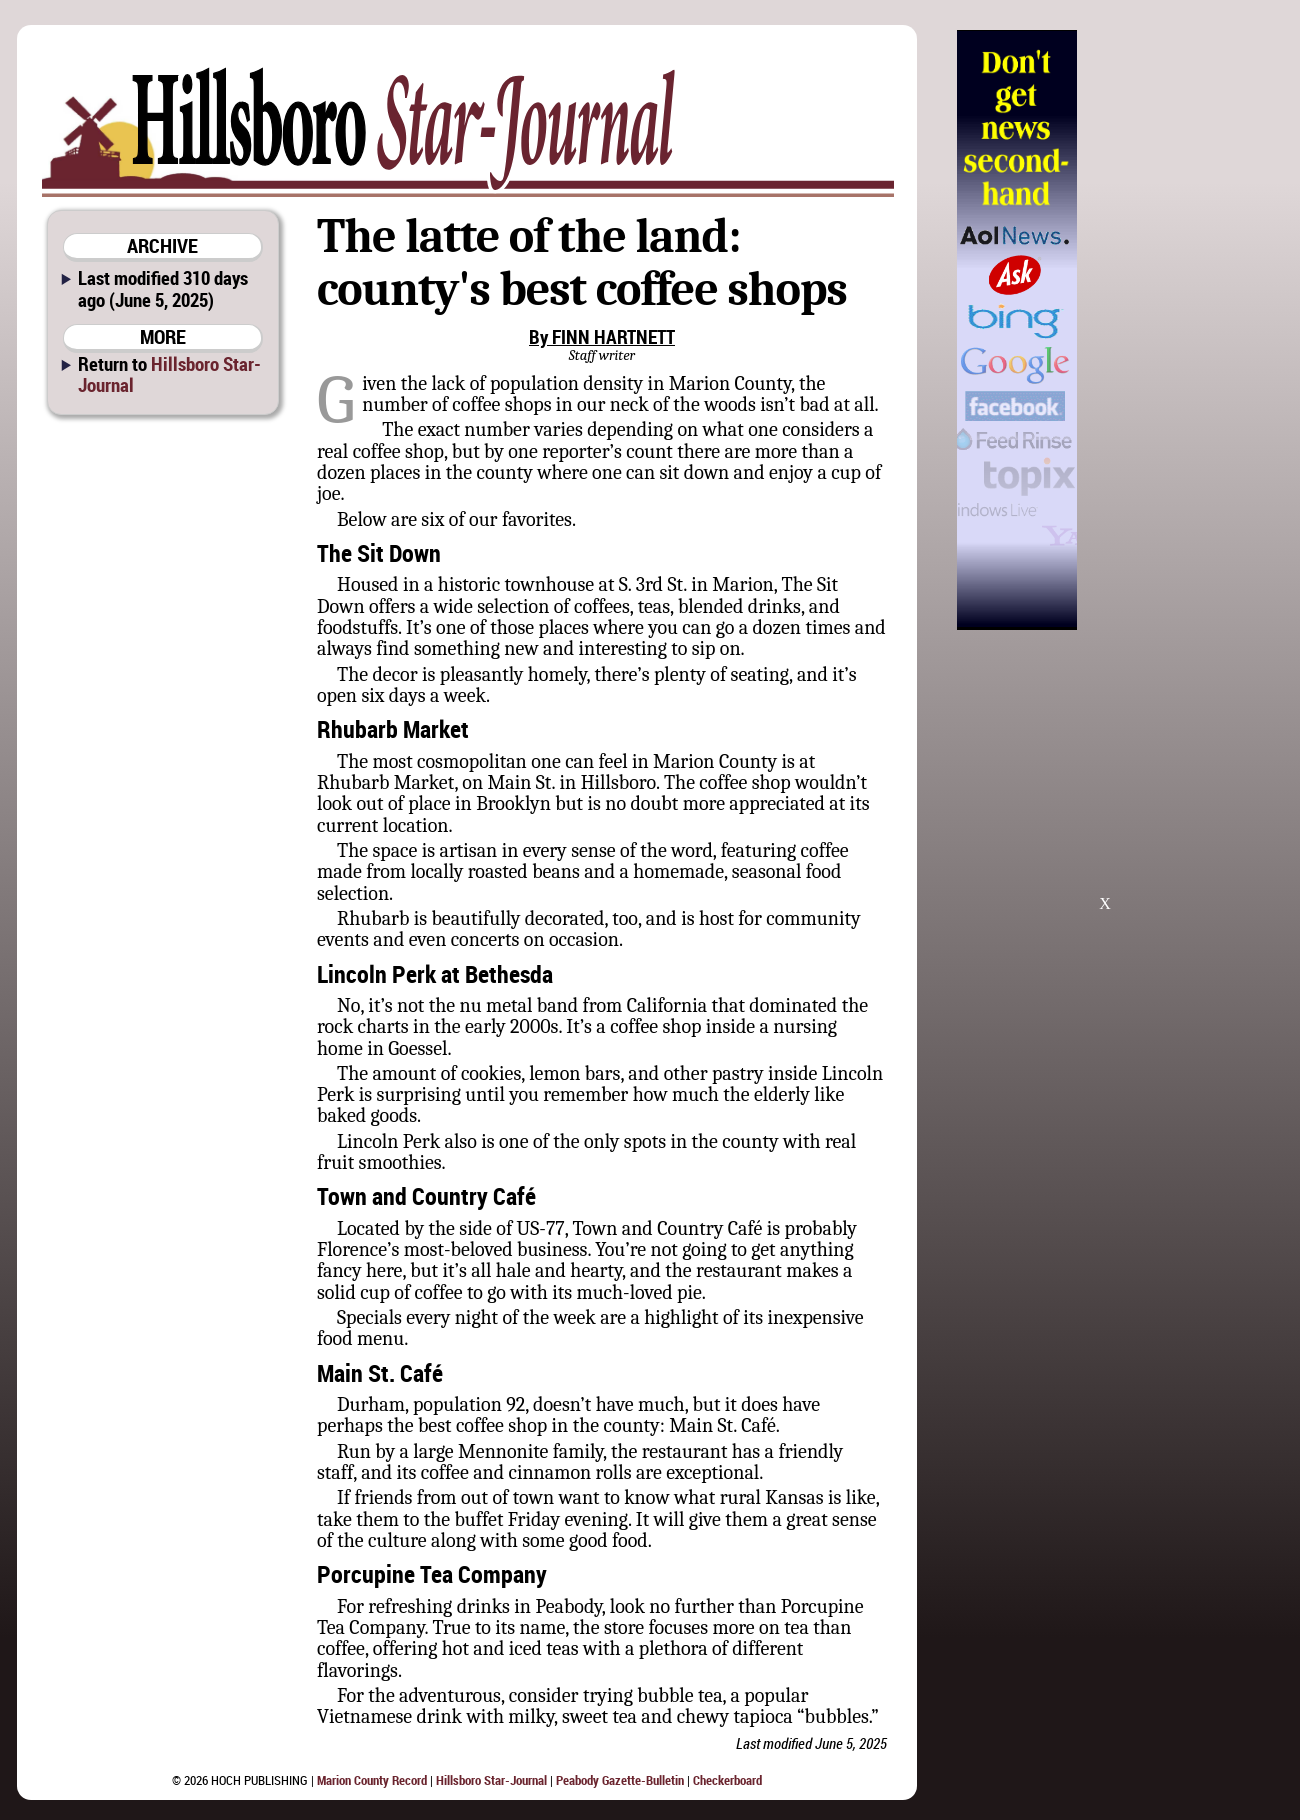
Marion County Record (372, 1780)
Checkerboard (727, 1780)
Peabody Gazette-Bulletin (620, 1780)
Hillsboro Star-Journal (169, 374)
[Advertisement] (1179, 330)
